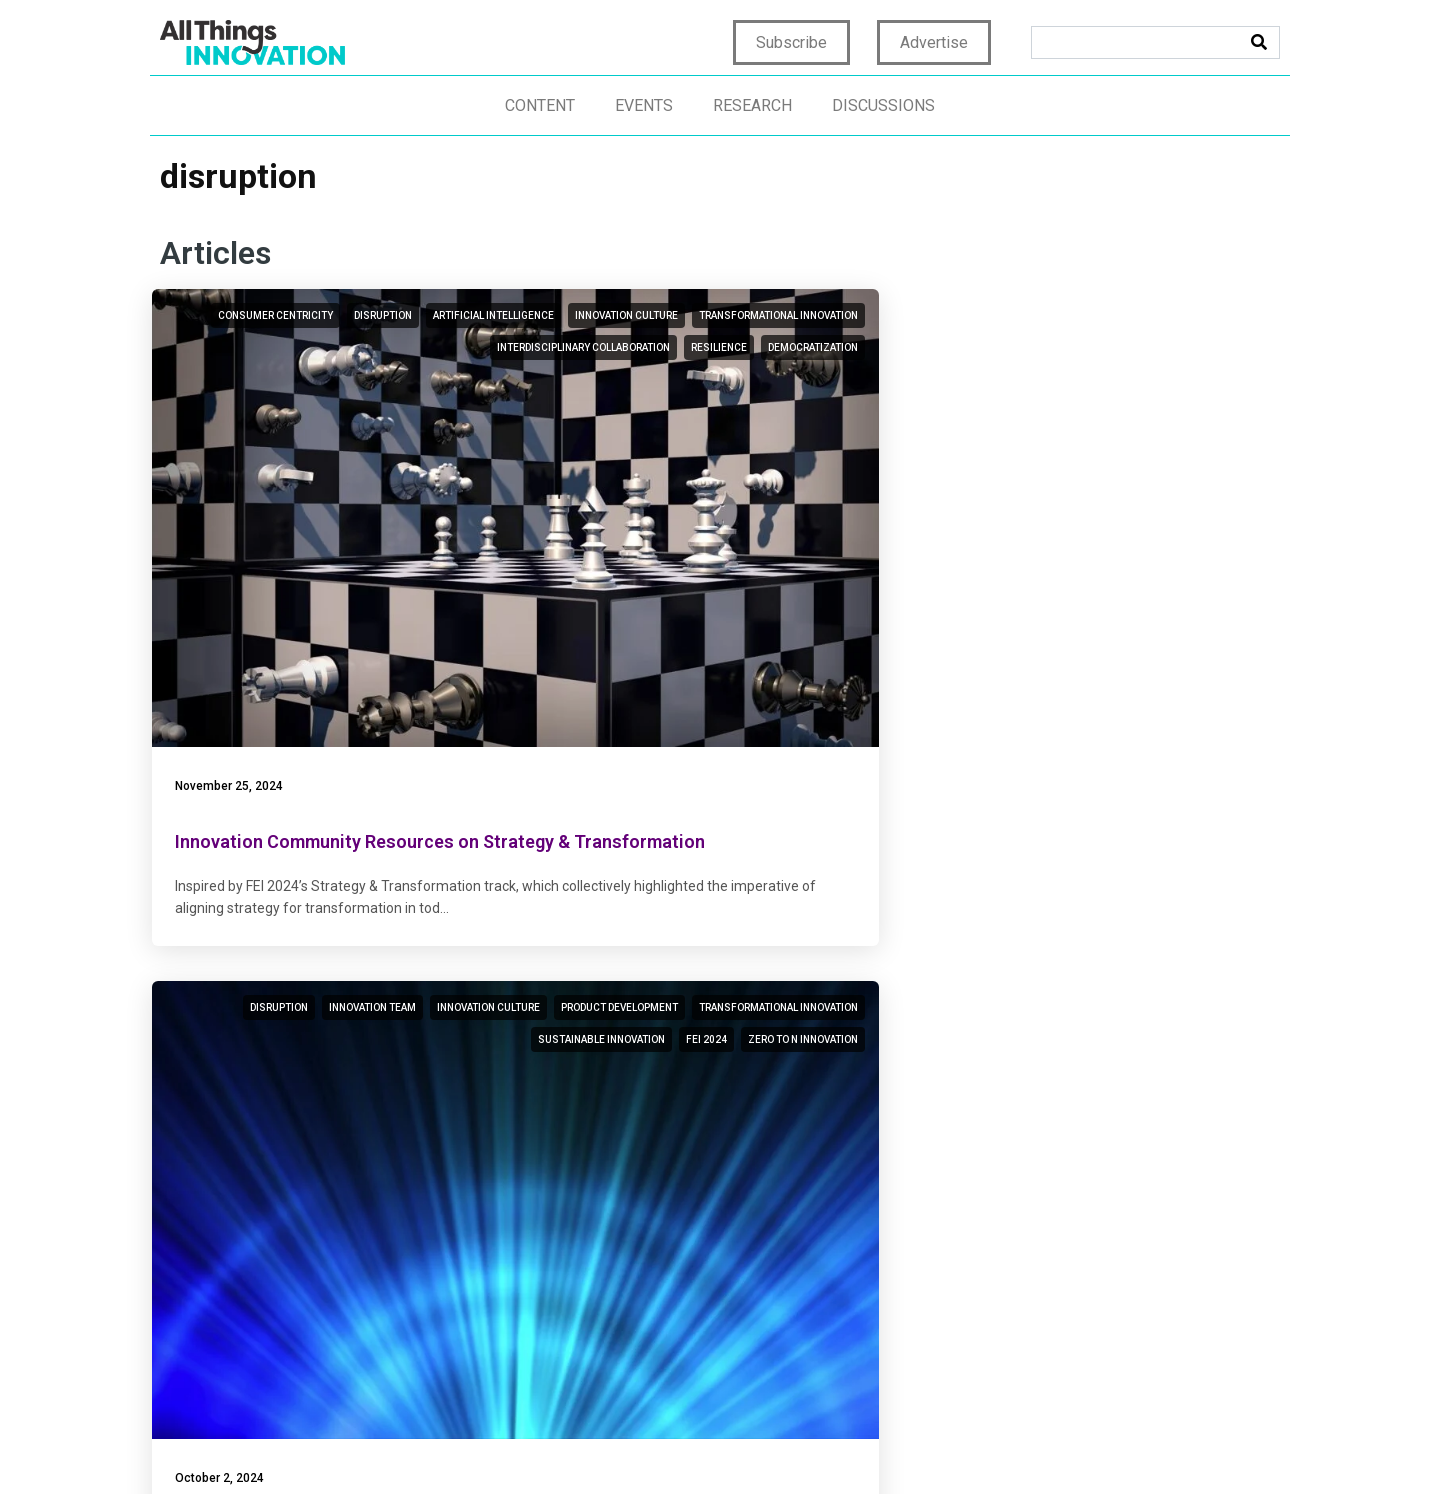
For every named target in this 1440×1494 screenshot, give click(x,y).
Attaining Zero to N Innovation (693, 603)
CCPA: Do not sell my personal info (1144, 1445)
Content (540, 105)
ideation (467, 837)
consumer (318, 837)
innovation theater (823, 901)
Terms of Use (813, 1445)
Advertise (934, 42)
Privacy (728, 1445)
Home (669, 1445)
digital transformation (1196, 347)
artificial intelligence (304, 347)
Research (752, 105)
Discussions (883, 105)
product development (815, 347)
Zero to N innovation (819, 443)
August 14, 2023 (614, 1071)
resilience (461, 411)
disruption (460, 315)
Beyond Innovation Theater (679, 1126)
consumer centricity (352, 315)
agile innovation (1215, 379)
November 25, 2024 (237, 548)
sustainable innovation (748, 411)
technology (1147, 837)
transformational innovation (409, 379)
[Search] (1259, 42)
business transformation (1041, 347)
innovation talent (1211, 869)
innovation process (436, 869)
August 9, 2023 (995, 1071)
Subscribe (791, 42)
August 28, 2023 (229, 1071)
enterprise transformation (1105, 315)
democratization (444, 443)
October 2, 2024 (612, 548)
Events (644, 105)
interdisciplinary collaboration (325, 411)
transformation (1050, 837)
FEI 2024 (853, 411)
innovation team (830, 315)
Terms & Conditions (941, 1445)
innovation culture (437, 347)
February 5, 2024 (999, 548)
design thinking (1100, 869)
